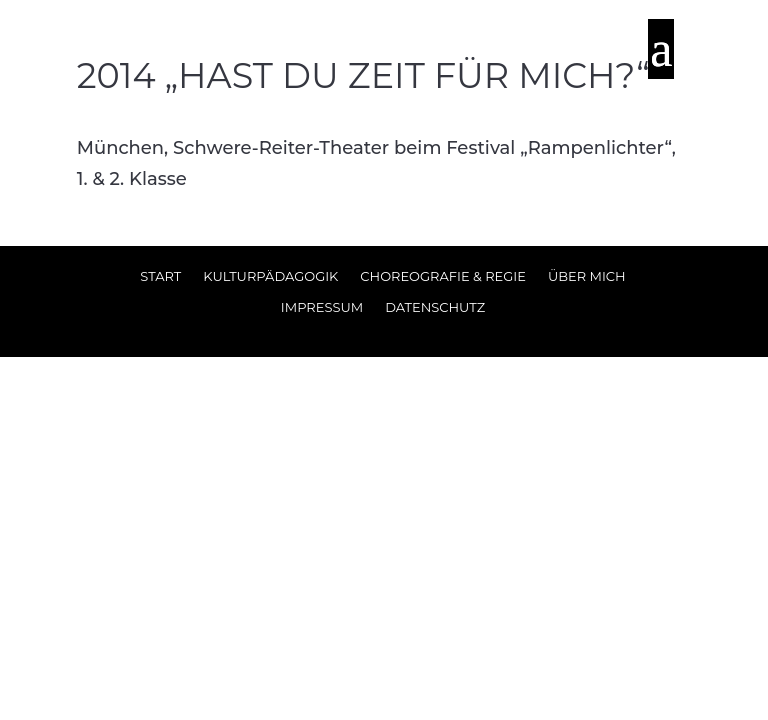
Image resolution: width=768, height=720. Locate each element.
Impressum (322, 307)
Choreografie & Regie (443, 276)
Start (160, 276)
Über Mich (587, 276)
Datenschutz (435, 307)
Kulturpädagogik (270, 276)
